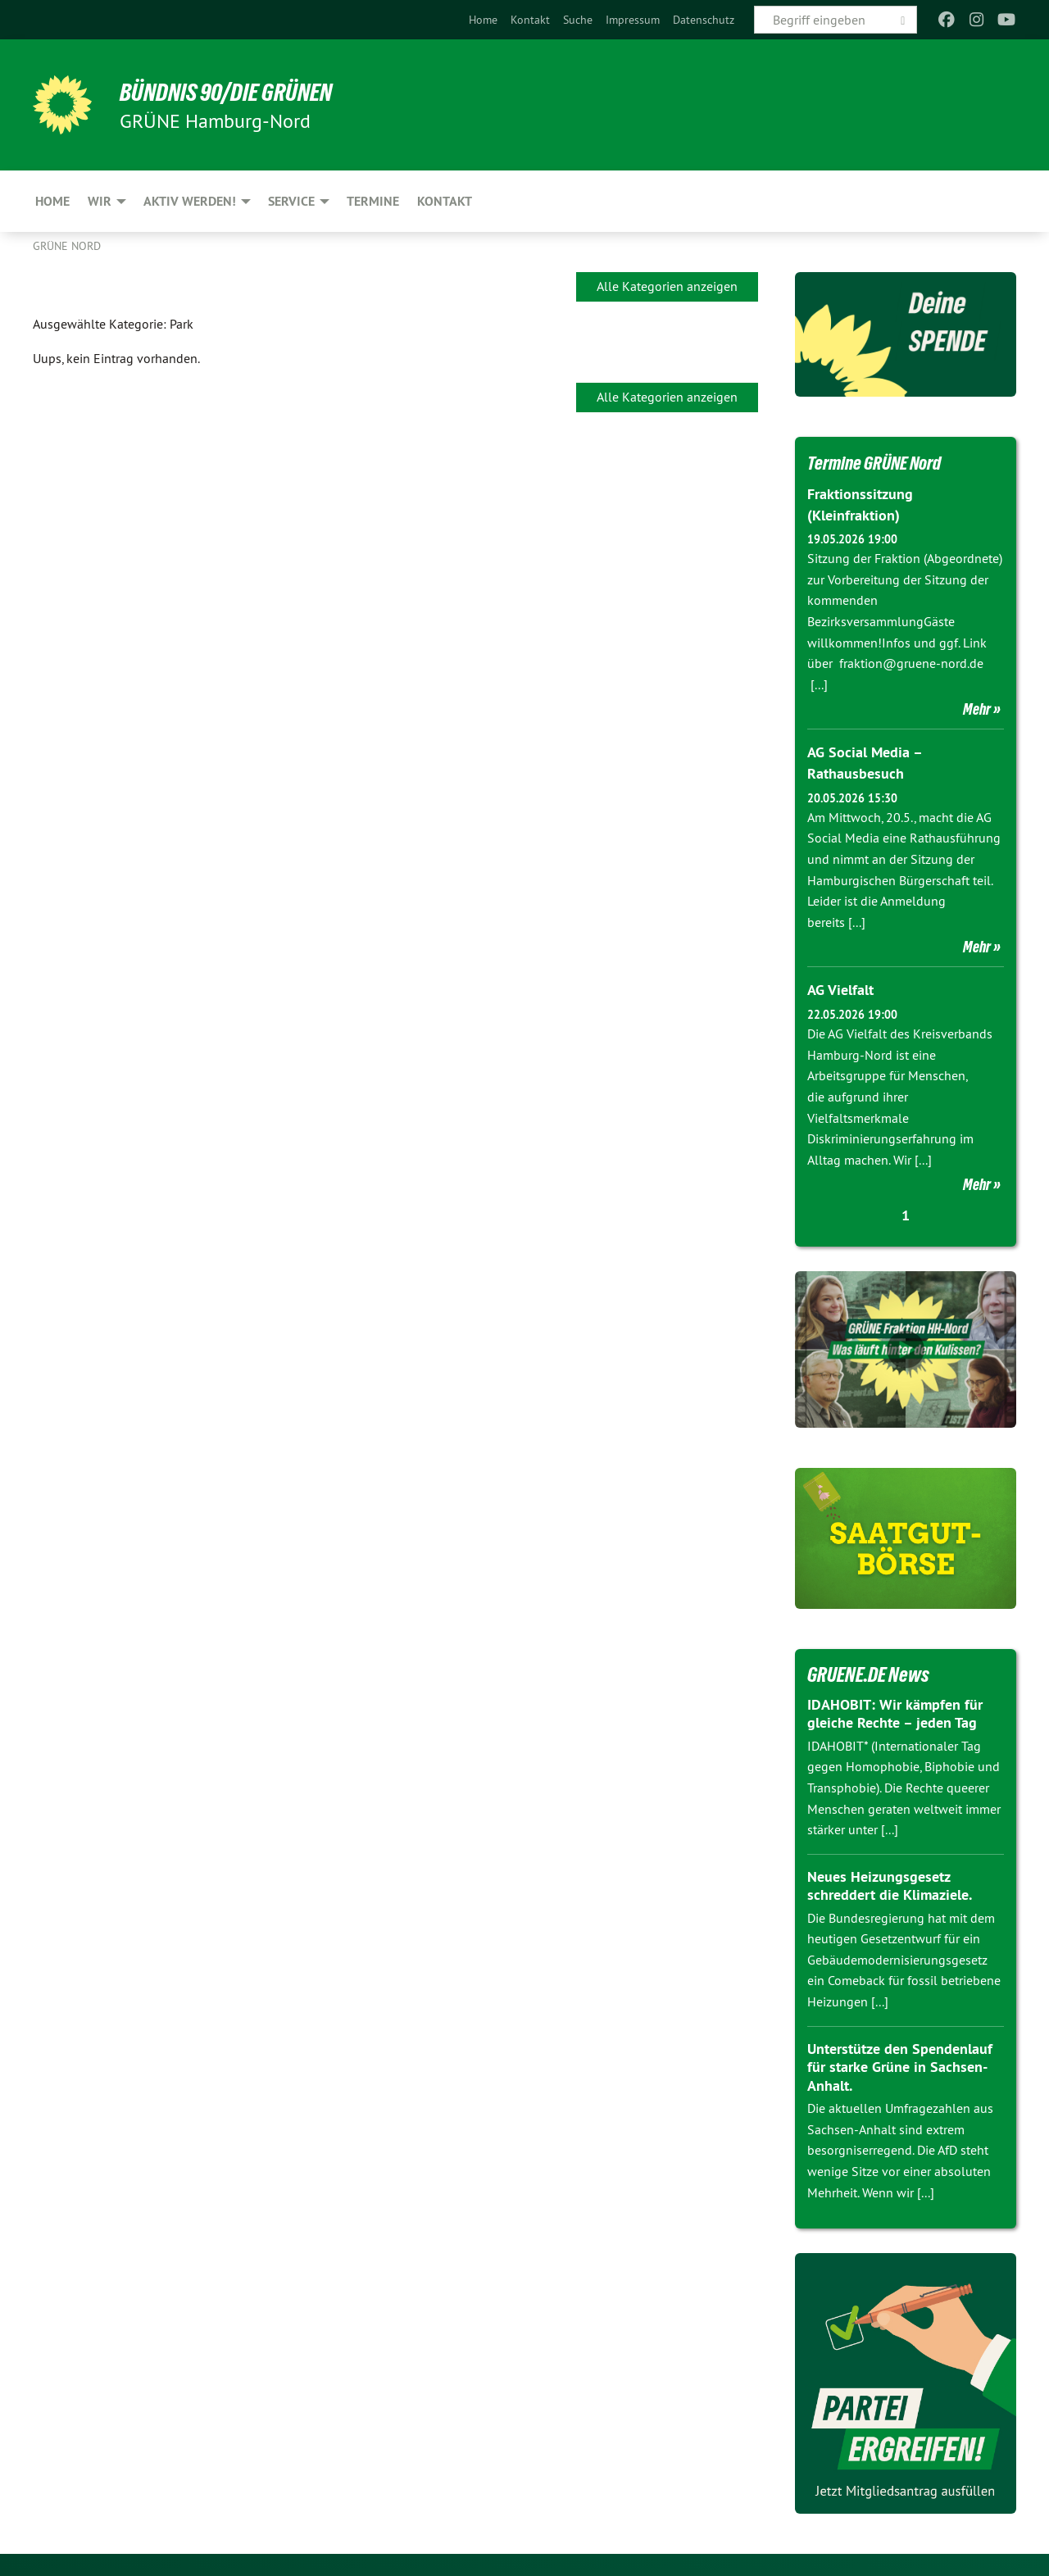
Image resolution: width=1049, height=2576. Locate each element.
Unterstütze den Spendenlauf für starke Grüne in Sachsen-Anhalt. (899, 2064)
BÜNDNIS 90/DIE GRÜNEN (235, 92)
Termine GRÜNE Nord (881, 462)
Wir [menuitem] (99, 201)
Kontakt (530, 19)
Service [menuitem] (291, 201)
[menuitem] (483, 19)
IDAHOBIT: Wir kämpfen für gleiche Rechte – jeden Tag (894, 1711)
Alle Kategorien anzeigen (667, 286)
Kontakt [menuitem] (444, 201)
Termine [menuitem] (373, 201)
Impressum (633, 19)
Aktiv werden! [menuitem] (189, 201)
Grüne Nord (67, 246)
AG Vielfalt (840, 988)
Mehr (977, 708)
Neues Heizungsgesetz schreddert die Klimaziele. (889, 1883)
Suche (578, 19)
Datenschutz (703, 19)
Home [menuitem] (52, 201)
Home (483, 19)
